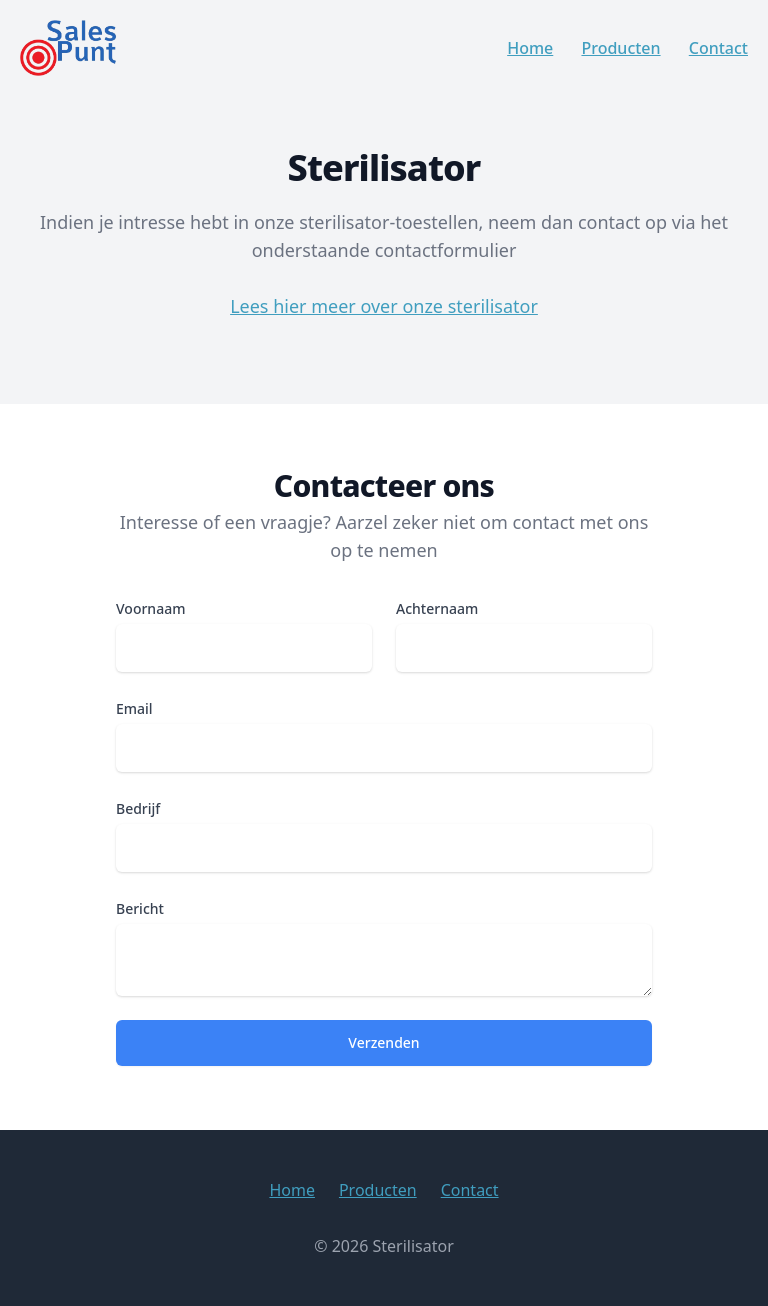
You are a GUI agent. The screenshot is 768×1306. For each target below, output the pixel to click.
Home (530, 48)
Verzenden (383, 1042)
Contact (718, 48)
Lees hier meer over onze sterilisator (384, 306)
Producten (620, 48)
